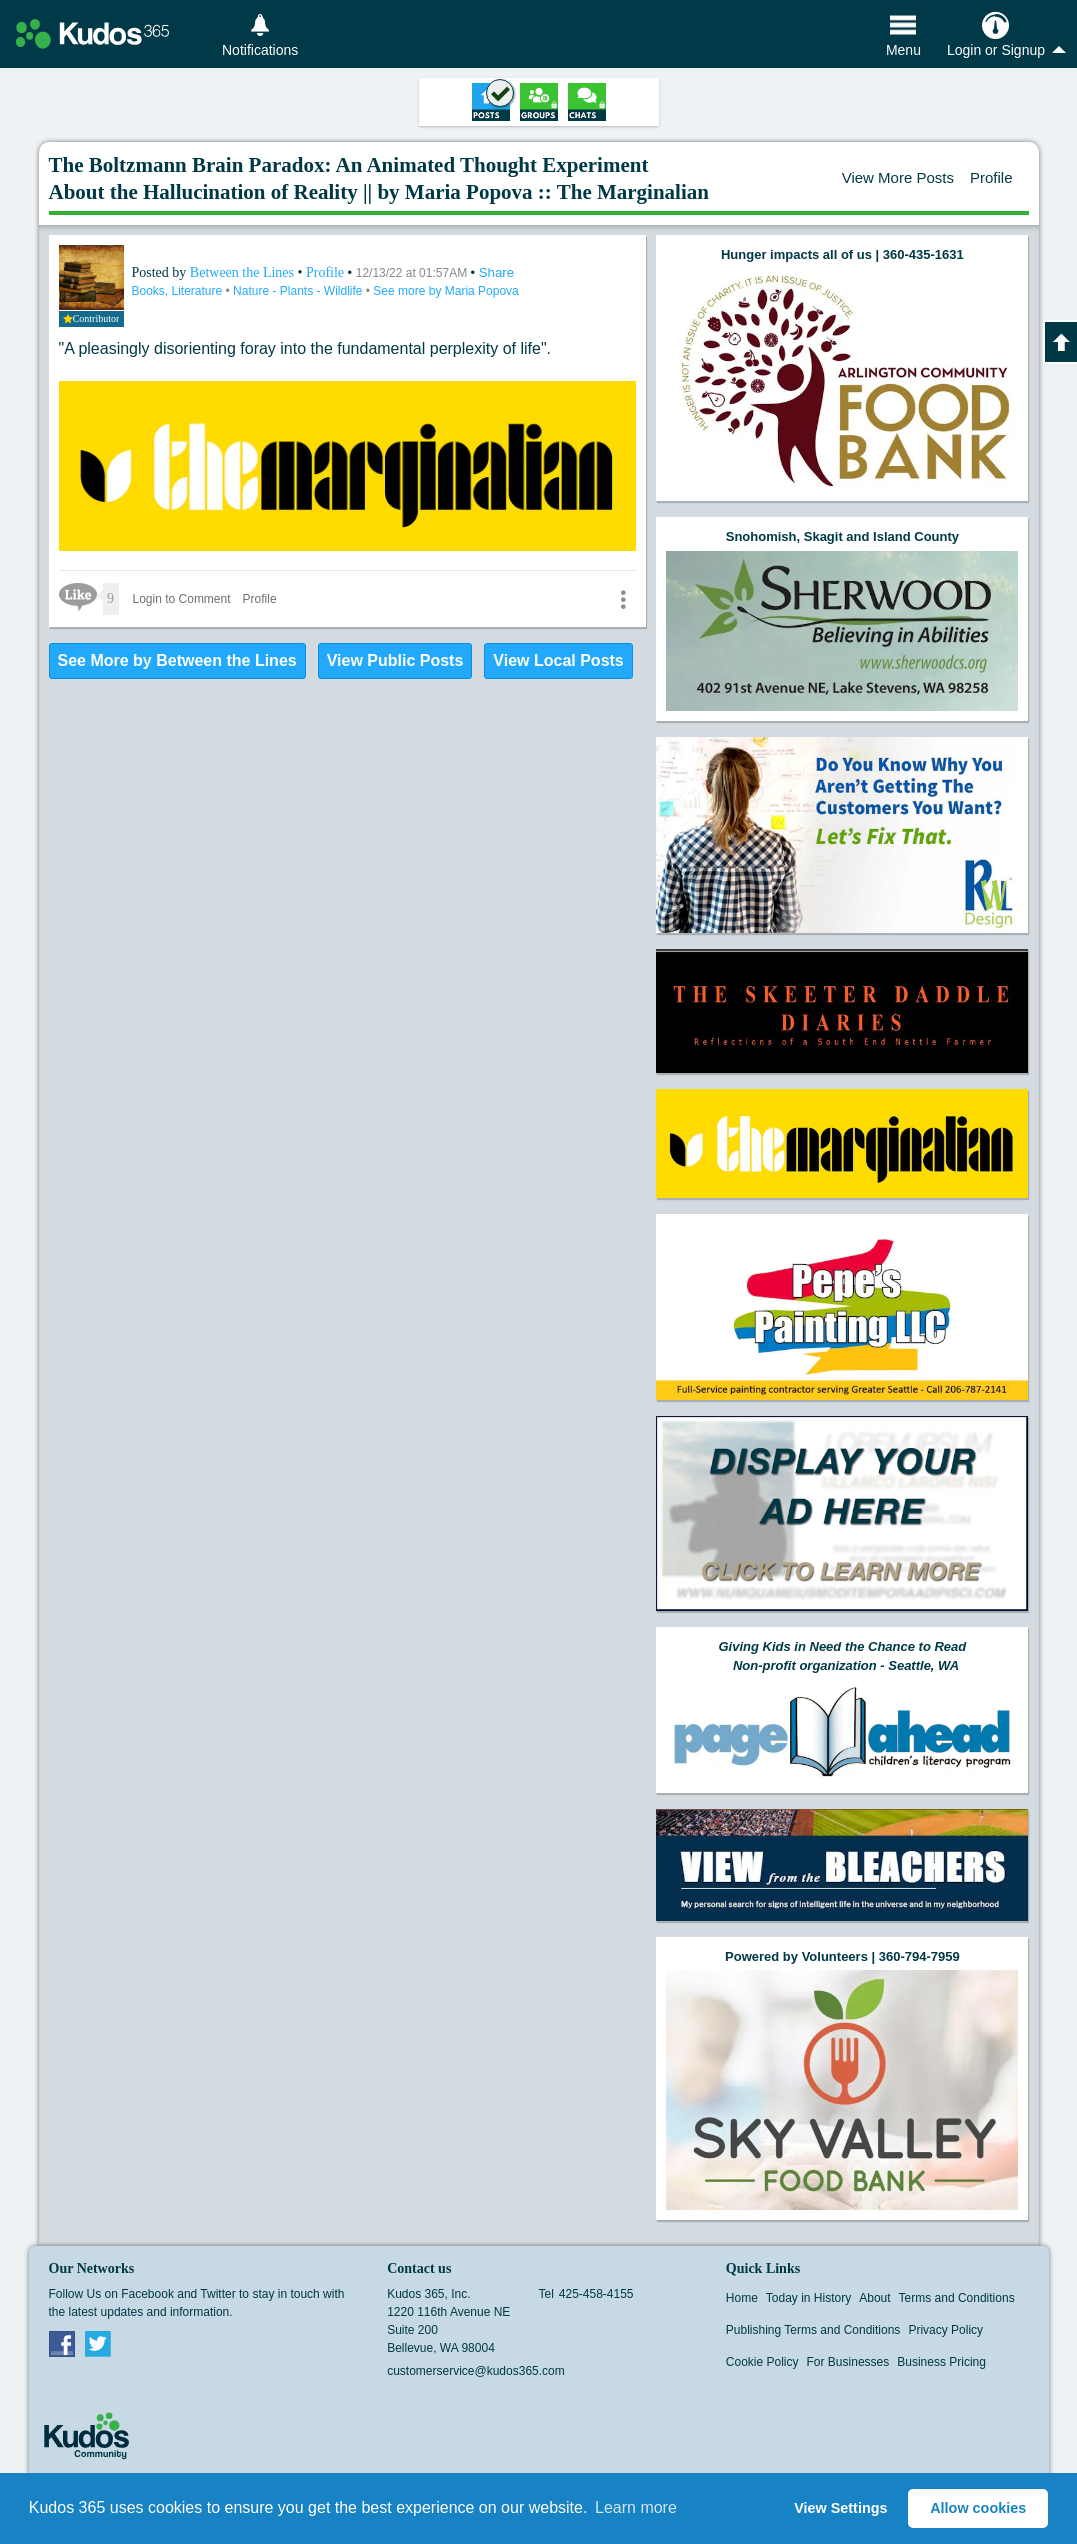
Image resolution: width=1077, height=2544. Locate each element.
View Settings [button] (840, 2508)
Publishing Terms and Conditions (813, 2330)
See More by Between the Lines (177, 660)
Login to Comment (182, 599)
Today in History (808, 2298)
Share (497, 272)
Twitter (98, 2343)
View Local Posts (558, 660)
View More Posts (898, 177)
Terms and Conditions (957, 2298)
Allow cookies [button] (978, 2508)
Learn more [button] (636, 2507)
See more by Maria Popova (445, 291)
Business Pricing (941, 2362)
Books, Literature (179, 291)
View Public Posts (395, 660)
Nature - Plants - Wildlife (299, 291)
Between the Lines (244, 272)
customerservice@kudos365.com (476, 2371)
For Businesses (848, 2362)
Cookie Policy (762, 2362)
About (874, 2298)
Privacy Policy (945, 2330)
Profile (991, 177)
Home (742, 2298)
